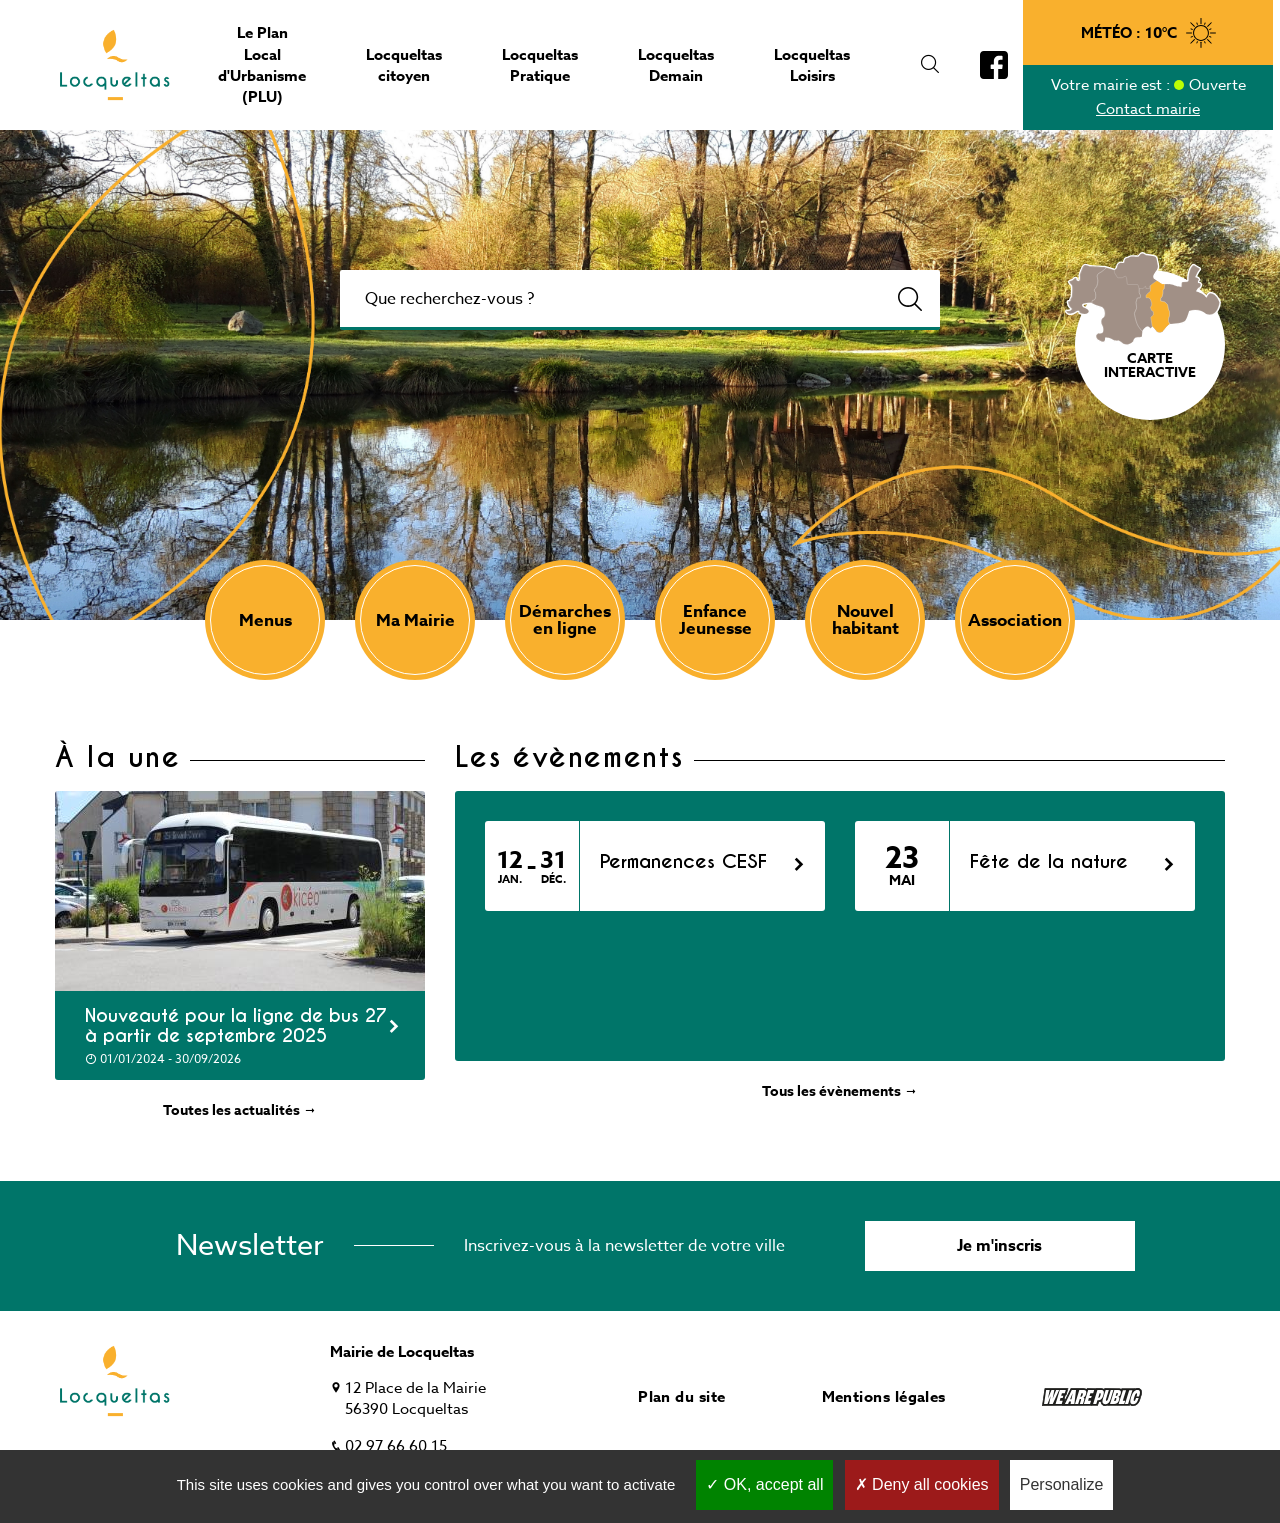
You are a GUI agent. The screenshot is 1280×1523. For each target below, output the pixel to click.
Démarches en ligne (565, 620)
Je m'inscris (999, 1246)
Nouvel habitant (865, 620)
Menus (265, 620)
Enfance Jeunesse (715, 620)
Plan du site (681, 1396)
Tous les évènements (840, 1091)
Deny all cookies (922, 1484)
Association (1015, 620)
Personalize (1062, 1484)
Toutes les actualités (240, 1110)
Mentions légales (884, 1396)
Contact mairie (1148, 109)
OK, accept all (764, 1484)
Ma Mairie (415, 620)
